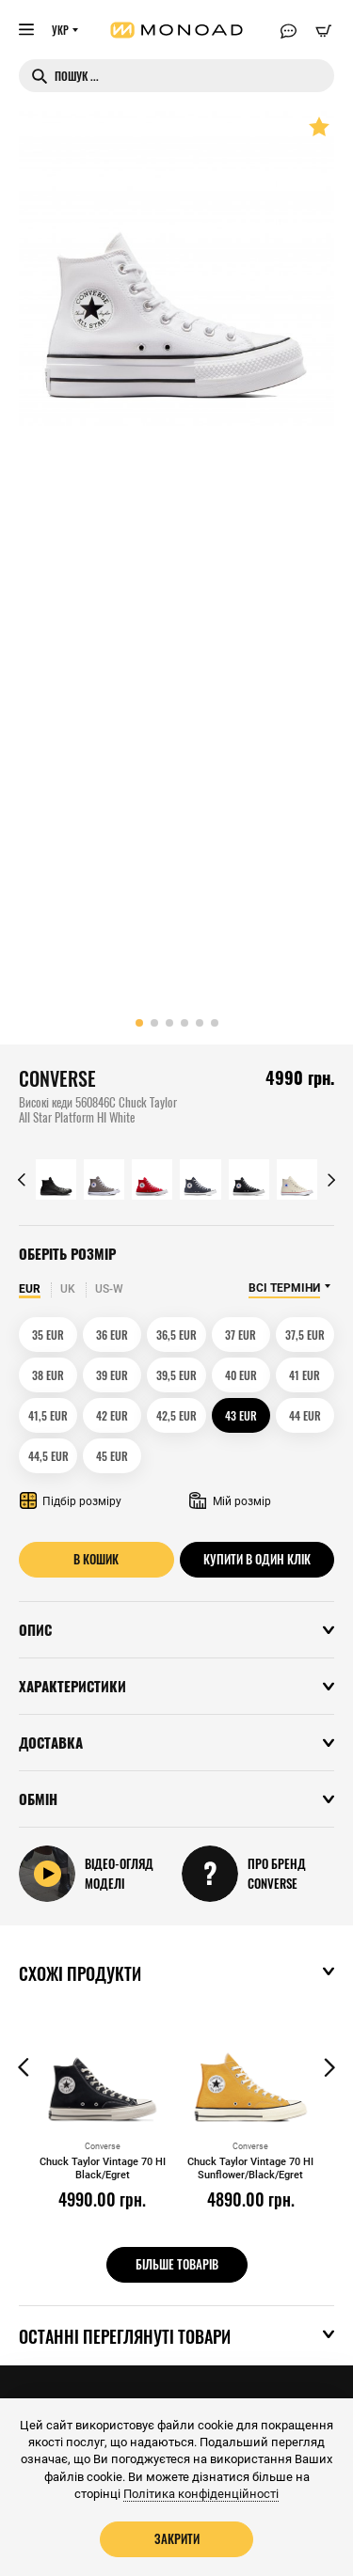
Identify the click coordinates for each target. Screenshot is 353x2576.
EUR (29, 1289)
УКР (60, 30)
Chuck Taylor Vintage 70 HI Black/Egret (103, 2168)
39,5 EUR (176, 1375)
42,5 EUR (176, 1415)
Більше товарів (177, 2263)
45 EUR (112, 1456)
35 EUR (48, 1335)
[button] (139, 1023)
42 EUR (112, 1415)
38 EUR (48, 1375)
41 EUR (304, 1375)
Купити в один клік (257, 1558)
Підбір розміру (70, 1501)
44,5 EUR (48, 1456)
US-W (109, 1289)
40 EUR (241, 1375)
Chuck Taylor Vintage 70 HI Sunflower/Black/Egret (250, 2168)
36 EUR (112, 1335)
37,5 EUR (305, 1335)
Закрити (177, 2538)
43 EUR (241, 1415)
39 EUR (112, 1375)
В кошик (96, 1558)
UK (67, 1289)
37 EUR (240, 1335)
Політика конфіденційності (201, 2494)
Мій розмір (230, 1501)
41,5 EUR (48, 1415)
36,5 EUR (176, 1335)
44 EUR (305, 1415)
